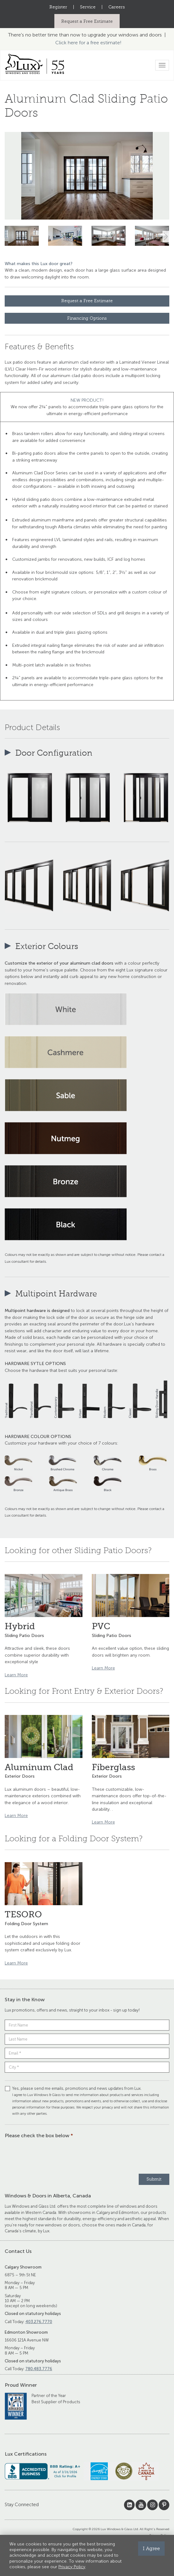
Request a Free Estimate (87, 21)
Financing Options (87, 318)
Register (58, 7)
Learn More (16, 1675)
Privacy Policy (71, 2566)
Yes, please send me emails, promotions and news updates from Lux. (87, 2101)
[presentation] (52, 2155)
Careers (116, 7)
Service (88, 7)
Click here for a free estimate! (88, 43)
